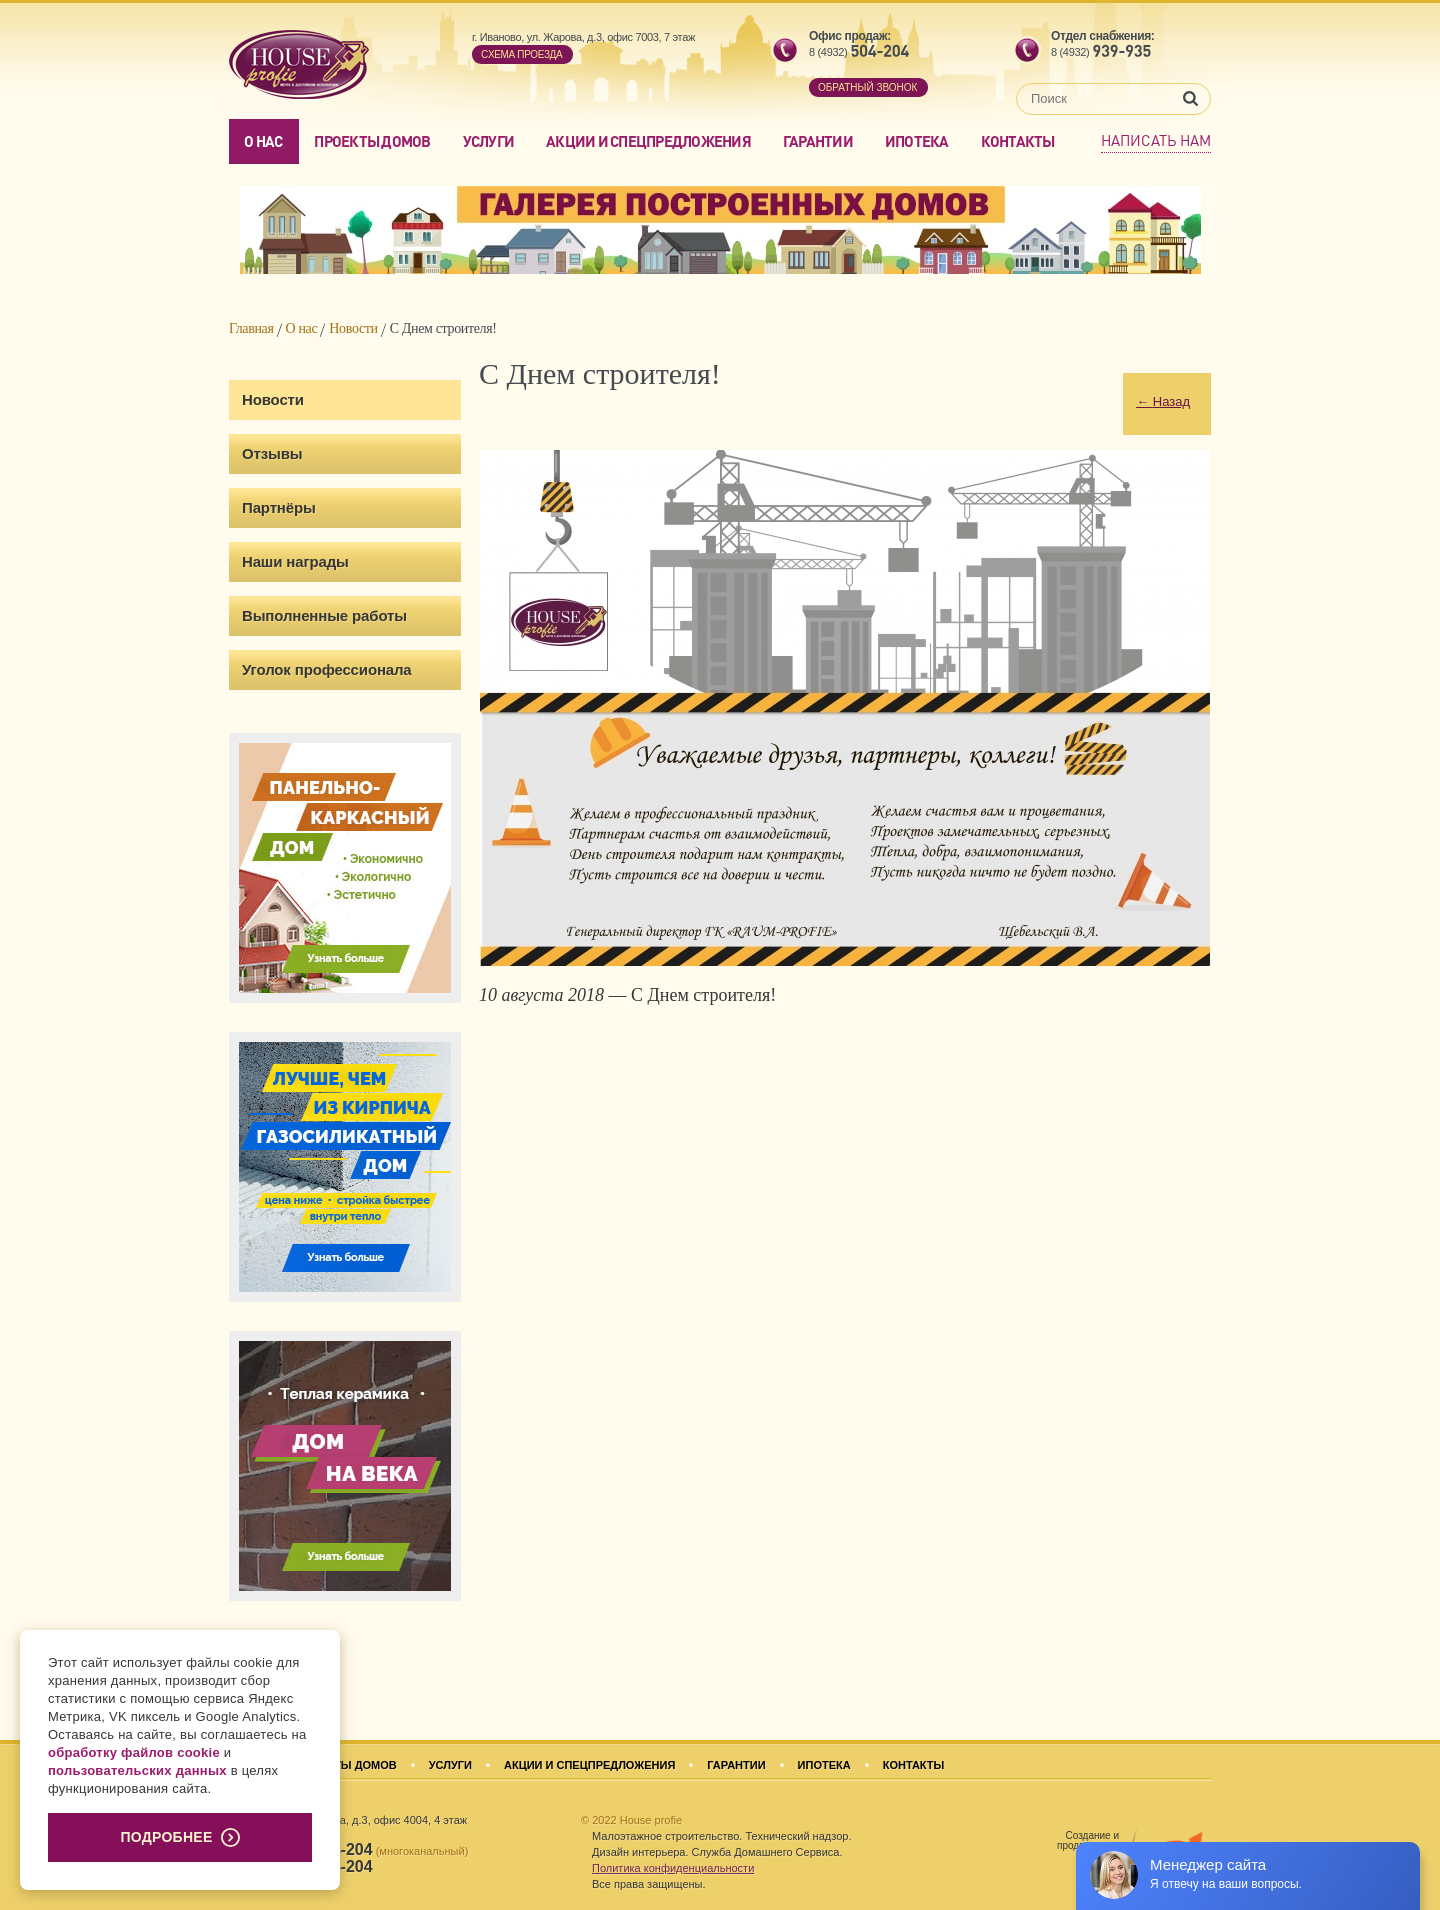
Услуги (489, 141)
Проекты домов (372, 141)
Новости (353, 328)
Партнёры (279, 507)
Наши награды (295, 561)
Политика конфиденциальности (673, 1868)
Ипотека (917, 141)
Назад (1163, 401)
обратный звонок (867, 87)
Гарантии (818, 141)
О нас (263, 141)
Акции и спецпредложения (648, 141)
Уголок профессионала (327, 669)
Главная (251, 328)
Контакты (1018, 141)
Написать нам (1156, 140)
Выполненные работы (324, 615)
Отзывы (272, 453)
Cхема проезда (521, 54)
